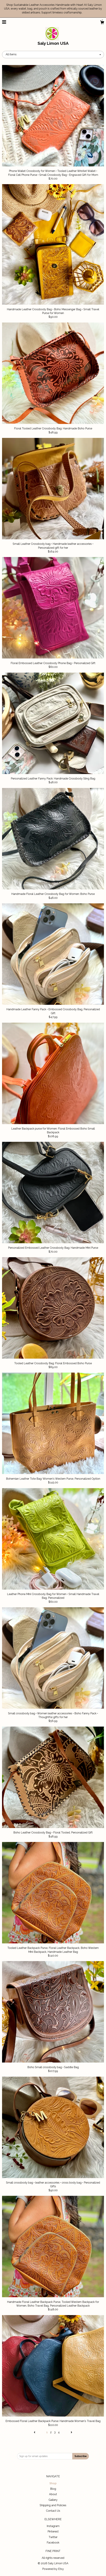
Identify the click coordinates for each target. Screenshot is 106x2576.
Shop (53, 2483)
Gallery (53, 2499)
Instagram (53, 2526)
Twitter (53, 2537)
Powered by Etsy (53, 2569)
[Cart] (102, 22)
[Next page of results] (71, 2432)
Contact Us (53, 2510)
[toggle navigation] (4, 22)
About (53, 2494)
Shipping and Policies (53, 2505)
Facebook (53, 2542)
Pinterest (53, 2531)
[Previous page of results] (35, 2432)
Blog (53, 2488)
